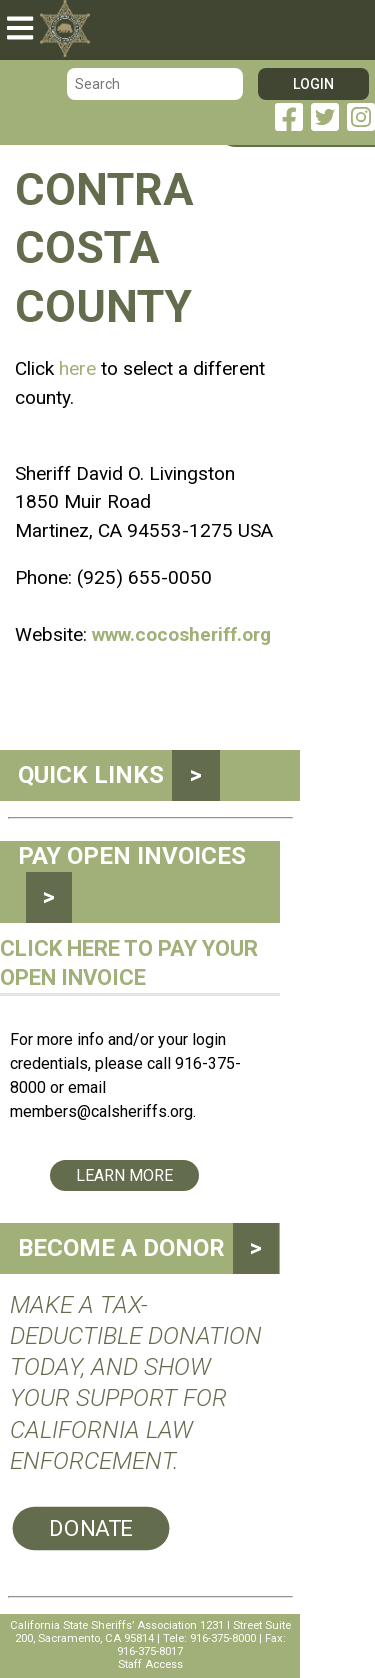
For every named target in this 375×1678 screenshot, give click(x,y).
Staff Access (150, 1664)
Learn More (124, 1175)
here (77, 368)
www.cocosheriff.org (181, 634)
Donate (91, 1528)
